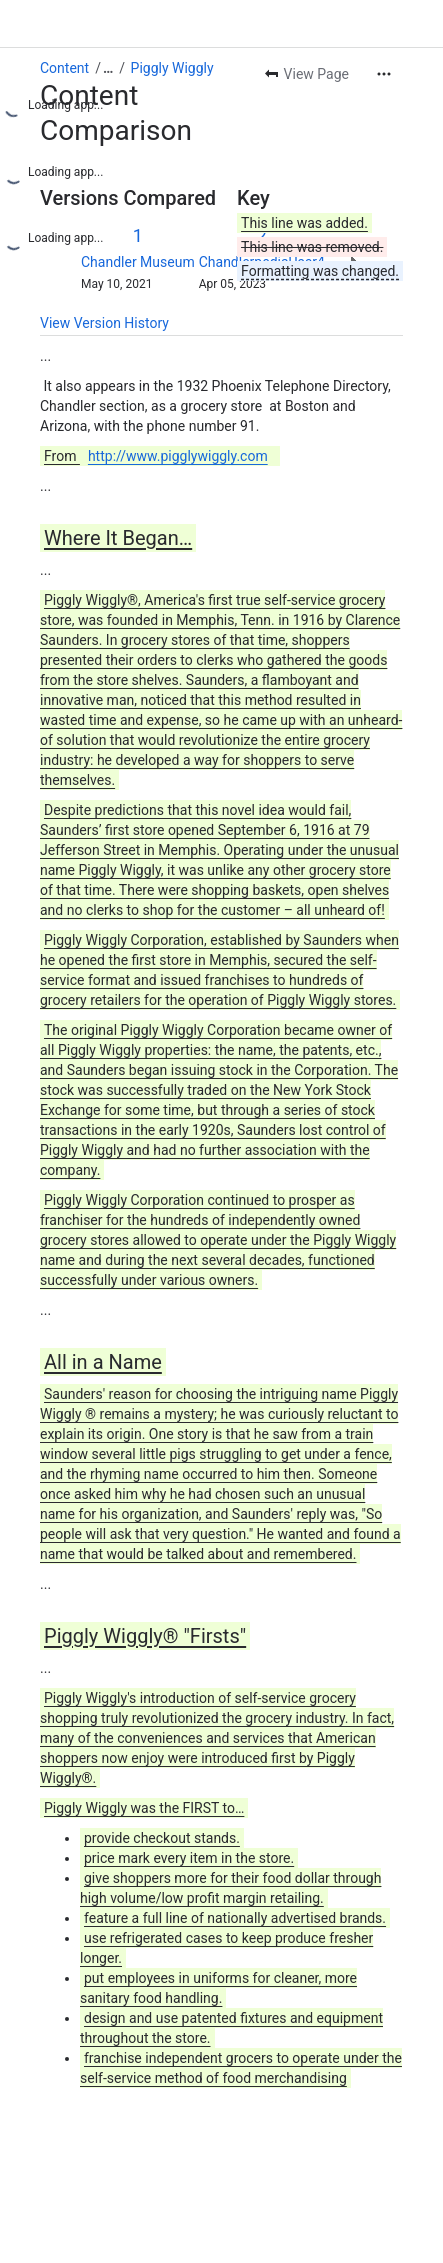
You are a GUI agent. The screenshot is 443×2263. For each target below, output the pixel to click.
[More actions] (384, 74)
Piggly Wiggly (172, 68)
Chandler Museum (138, 262)
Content (64, 68)
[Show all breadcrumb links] (108, 68)
